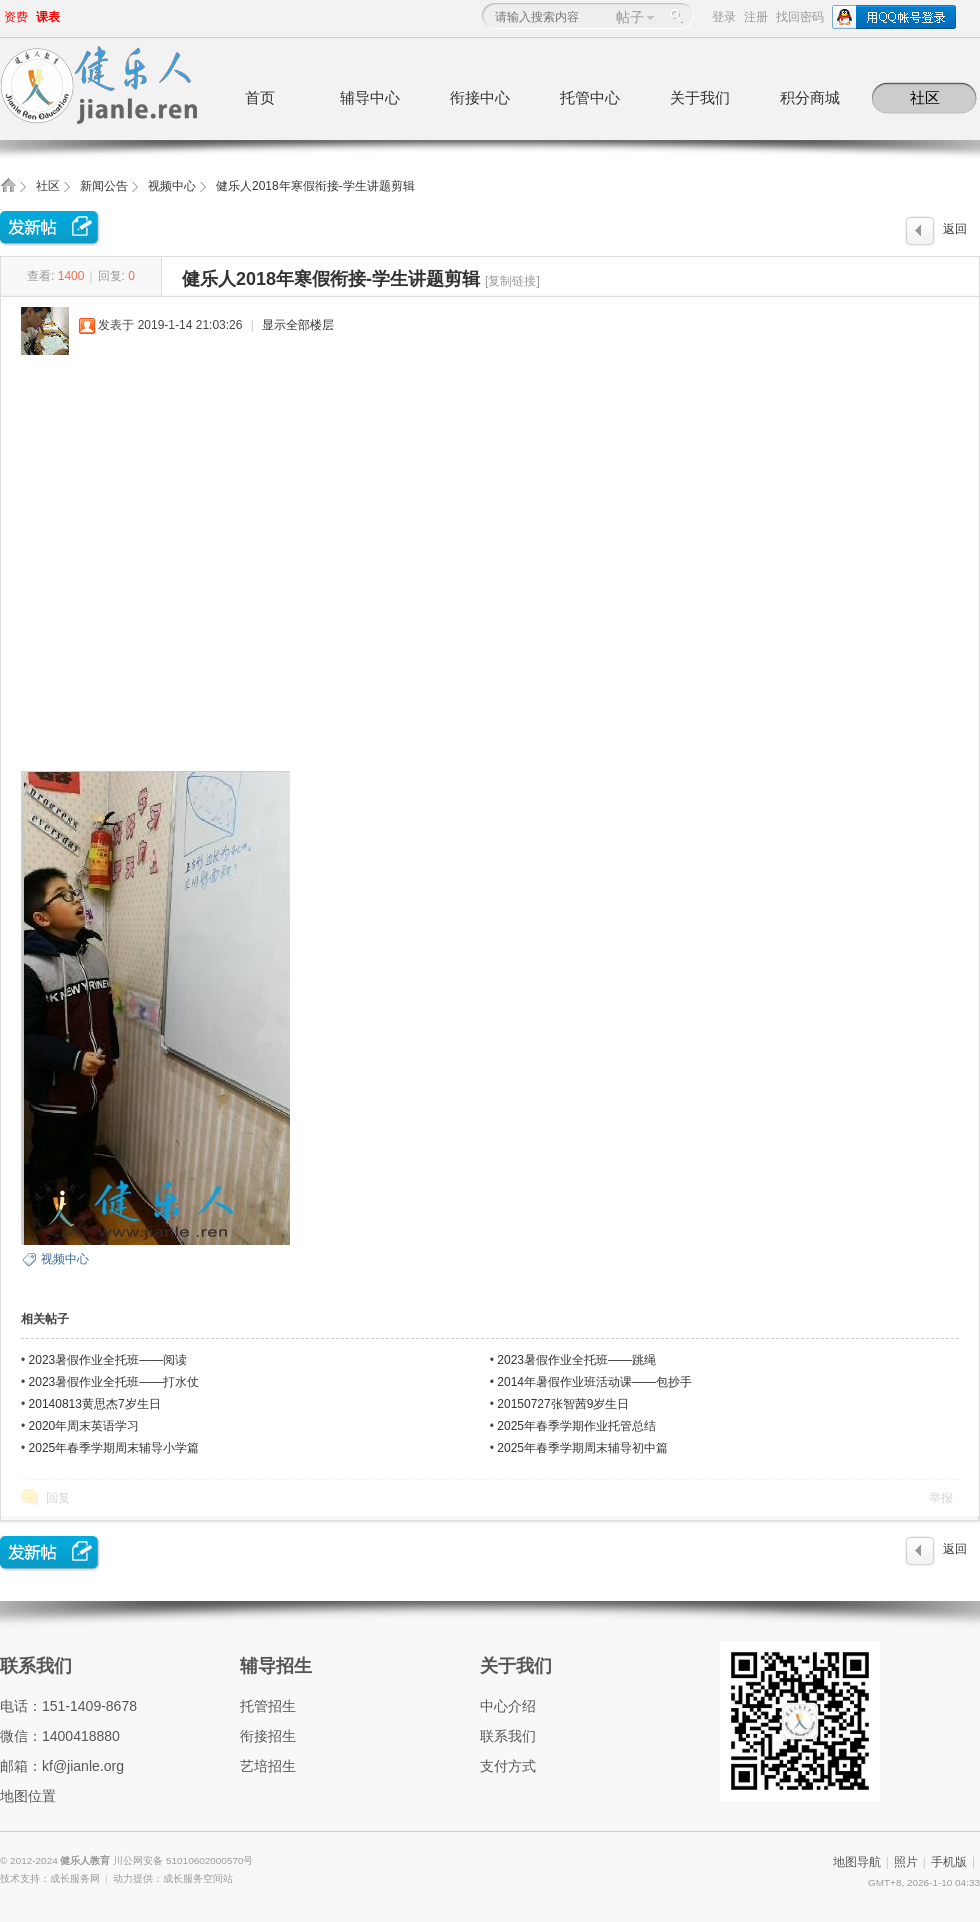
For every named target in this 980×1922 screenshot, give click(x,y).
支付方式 (508, 1766)
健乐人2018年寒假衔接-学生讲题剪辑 (315, 186)
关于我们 (700, 97)
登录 (724, 17)
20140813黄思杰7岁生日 (95, 1404)
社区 (925, 97)
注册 (756, 17)
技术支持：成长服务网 (50, 1878)
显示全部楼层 (298, 325)
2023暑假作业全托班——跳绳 (576, 1360)
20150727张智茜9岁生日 (563, 1404)
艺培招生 (268, 1766)
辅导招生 (276, 1666)
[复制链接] (512, 281)
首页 (260, 97)
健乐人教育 (86, 1860)
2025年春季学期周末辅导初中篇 (582, 1448)
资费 (16, 17)
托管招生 (268, 1706)
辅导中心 (370, 97)
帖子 (630, 17)
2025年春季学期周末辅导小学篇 (114, 1448)
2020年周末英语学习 (84, 1426)
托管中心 (590, 97)
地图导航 (857, 1862)
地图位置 (28, 1796)
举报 (941, 1498)
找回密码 (800, 17)
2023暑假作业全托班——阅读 (108, 1360)
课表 (48, 17)
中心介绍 (508, 1706)
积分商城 (810, 97)
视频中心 (172, 186)
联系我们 (36, 1666)
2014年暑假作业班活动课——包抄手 (594, 1382)
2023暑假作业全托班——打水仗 (114, 1382)
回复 (58, 1498)
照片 (906, 1862)
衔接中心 (480, 97)
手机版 (949, 1862)
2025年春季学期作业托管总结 (576, 1426)
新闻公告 (104, 186)
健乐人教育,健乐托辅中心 (8, 191)
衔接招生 (268, 1736)
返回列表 (955, 234)
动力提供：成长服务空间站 (173, 1878)
